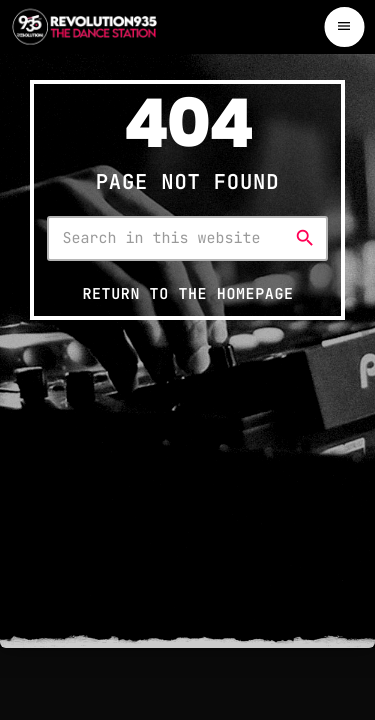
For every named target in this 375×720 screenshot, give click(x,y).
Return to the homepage (187, 294)
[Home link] (85, 27)
